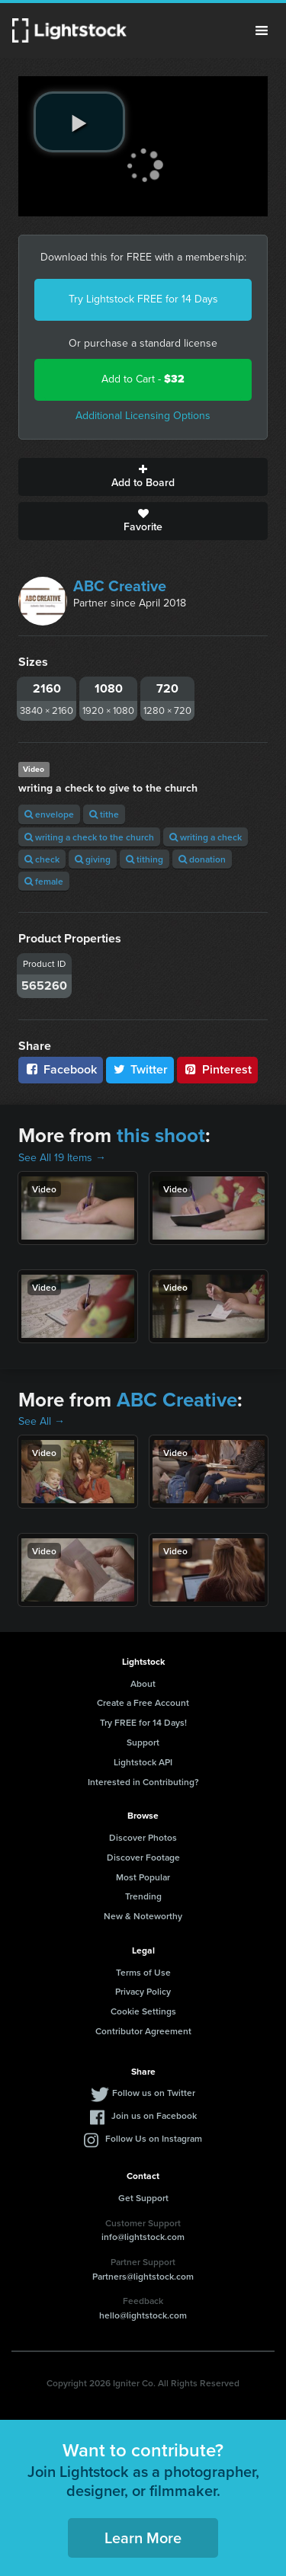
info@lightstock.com (143, 2236)
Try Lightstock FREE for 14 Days (143, 299)
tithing (144, 859)
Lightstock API (143, 1761)
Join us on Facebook (154, 2115)
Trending (143, 1896)
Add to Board (143, 477)
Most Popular (143, 1876)
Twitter (140, 1069)
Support (143, 1742)
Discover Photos (143, 1837)
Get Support (143, 2197)
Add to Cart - (143, 379)
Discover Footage (143, 1857)
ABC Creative (119, 585)
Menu (261, 30)
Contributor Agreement (143, 2030)
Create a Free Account (143, 1702)
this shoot (161, 1135)
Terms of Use (143, 1972)
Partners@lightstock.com (143, 2276)
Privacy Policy (143, 1991)
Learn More (143, 2537)
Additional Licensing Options (143, 416)
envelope (49, 814)
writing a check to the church (89, 836)
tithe (104, 814)
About (143, 1683)
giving (93, 859)
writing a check (205, 836)
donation (202, 859)
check (41, 859)
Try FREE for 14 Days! (143, 1722)
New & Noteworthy (143, 1915)
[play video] (79, 121)
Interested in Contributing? (143, 1781)
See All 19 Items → (62, 1158)
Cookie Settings (143, 2011)
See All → (41, 1421)
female (43, 881)
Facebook (60, 1069)
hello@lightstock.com (143, 2315)
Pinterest (217, 1069)
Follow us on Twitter (153, 2092)
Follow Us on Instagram (153, 2138)
